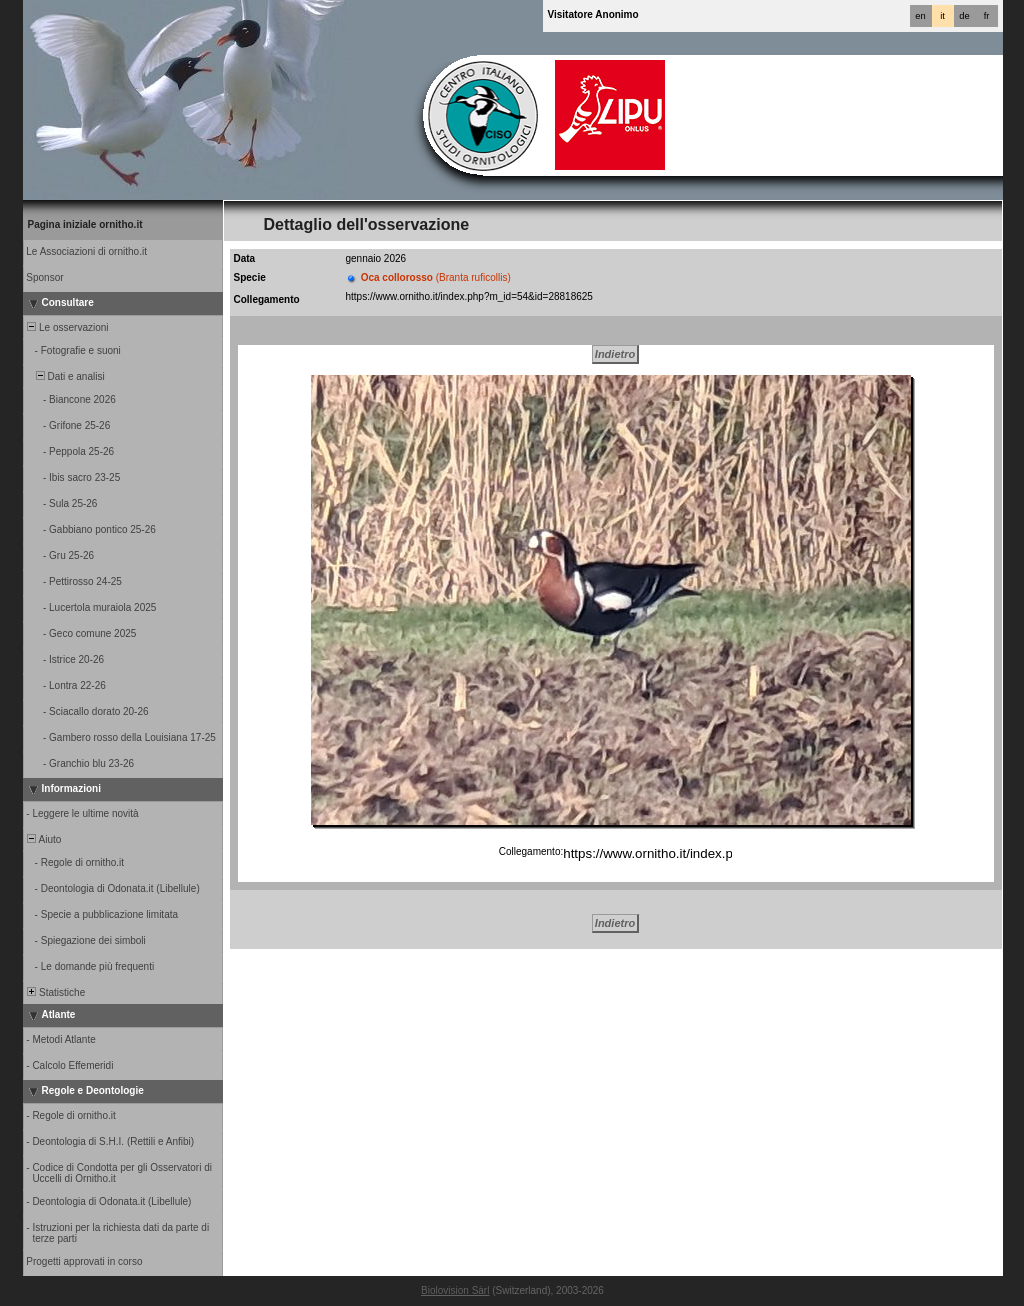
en (920, 16)
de (964, 16)
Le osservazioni (67, 327)
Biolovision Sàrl (455, 1290)
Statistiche (55, 992)
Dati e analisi (65, 376)
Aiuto (43, 839)
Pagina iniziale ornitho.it (85, 224)
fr (987, 16)
